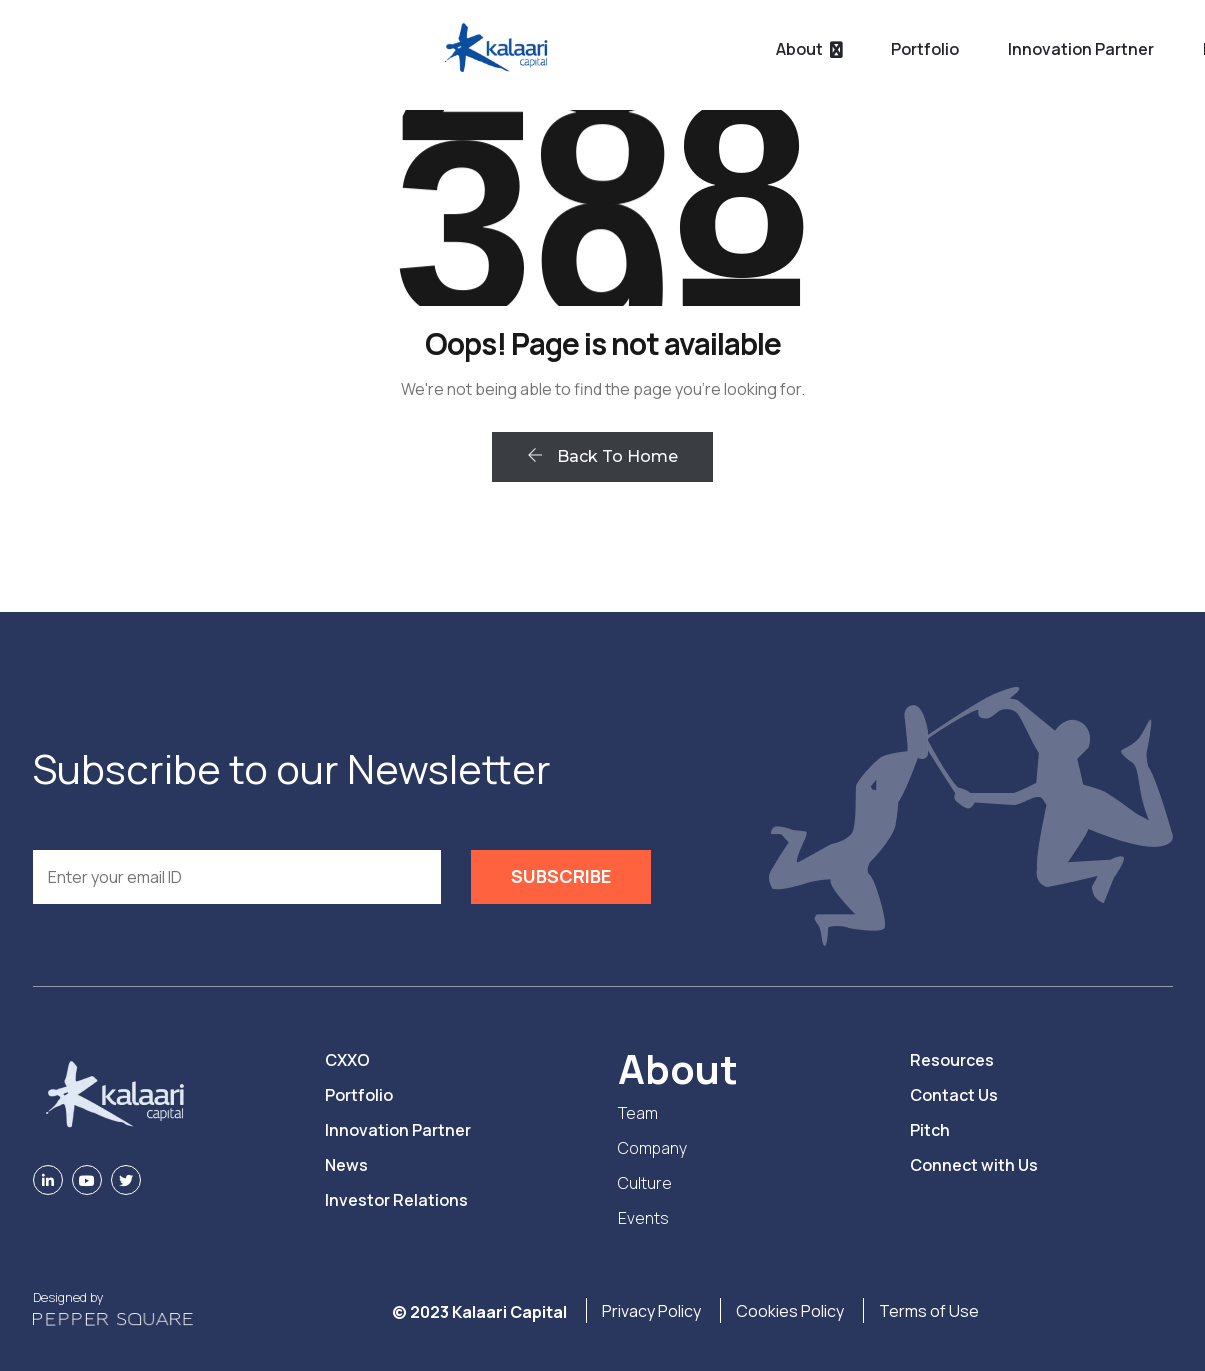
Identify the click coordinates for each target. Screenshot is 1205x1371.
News (346, 1165)
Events (643, 1218)
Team (638, 1113)
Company (652, 1148)
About (397, 49)
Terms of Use (929, 1311)
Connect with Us (974, 1165)
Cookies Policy (790, 1311)
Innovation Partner (679, 49)
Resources (843, 49)
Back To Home (602, 456)
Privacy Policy (651, 1311)
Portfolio (523, 49)
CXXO (347, 1060)
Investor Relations (396, 1200)
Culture (645, 1183)
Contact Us (954, 1095)
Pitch (930, 1130)
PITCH (1128, 51)
